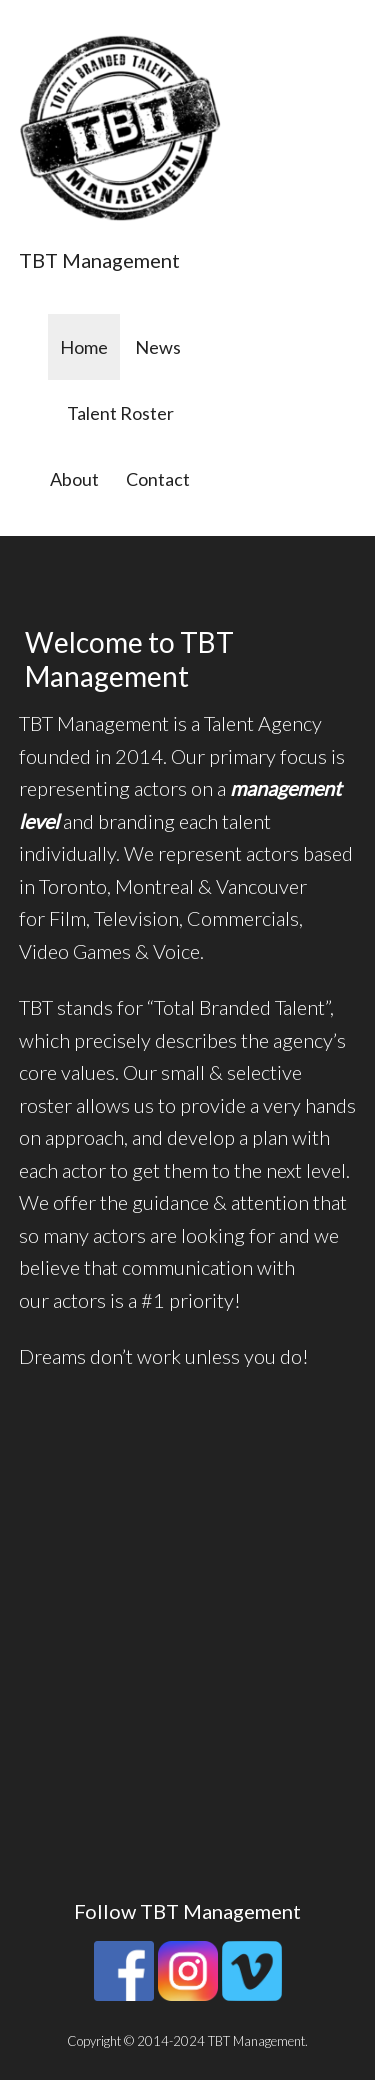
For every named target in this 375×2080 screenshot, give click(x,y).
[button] (120, 128)
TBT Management (99, 260)
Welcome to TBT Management (129, 659)
